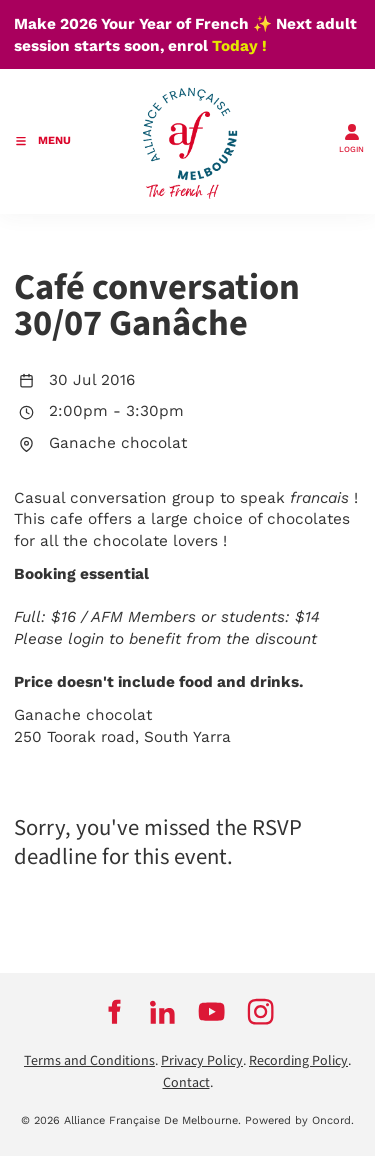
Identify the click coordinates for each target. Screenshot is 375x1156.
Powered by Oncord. (299, 1120)
